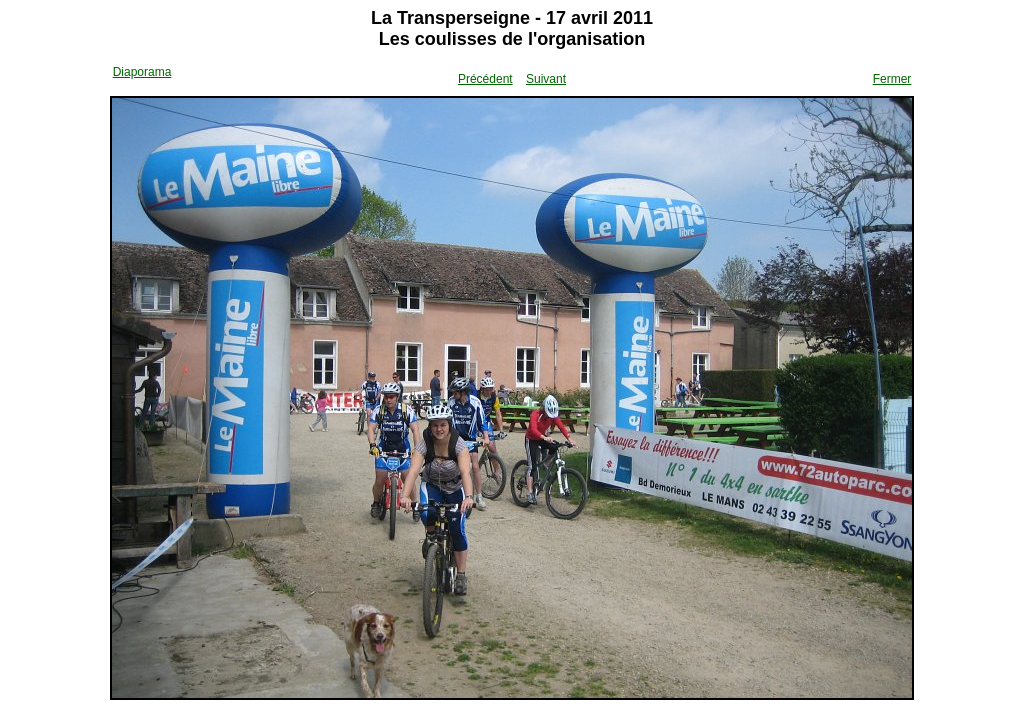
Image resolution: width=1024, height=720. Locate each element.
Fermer (892, 79)
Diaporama (142, 72)
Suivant (546, 79)
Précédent (485, 79)
